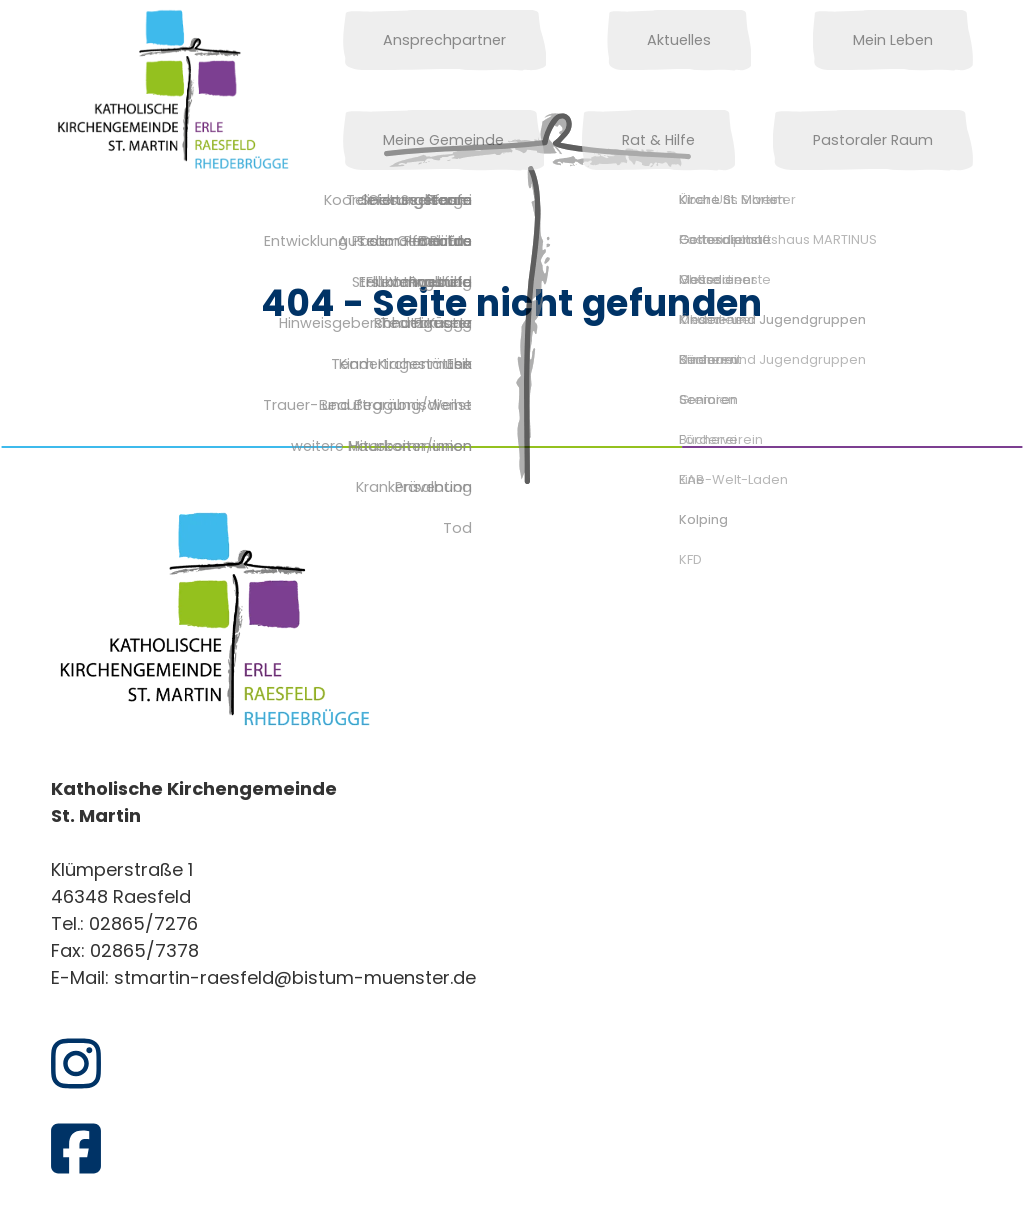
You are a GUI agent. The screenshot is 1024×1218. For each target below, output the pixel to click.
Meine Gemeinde (892, 40)
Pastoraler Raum (893, 140)
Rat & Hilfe (399, 140)
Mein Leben (725, 40)
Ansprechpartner (424, 40)
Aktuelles (585, 40)
